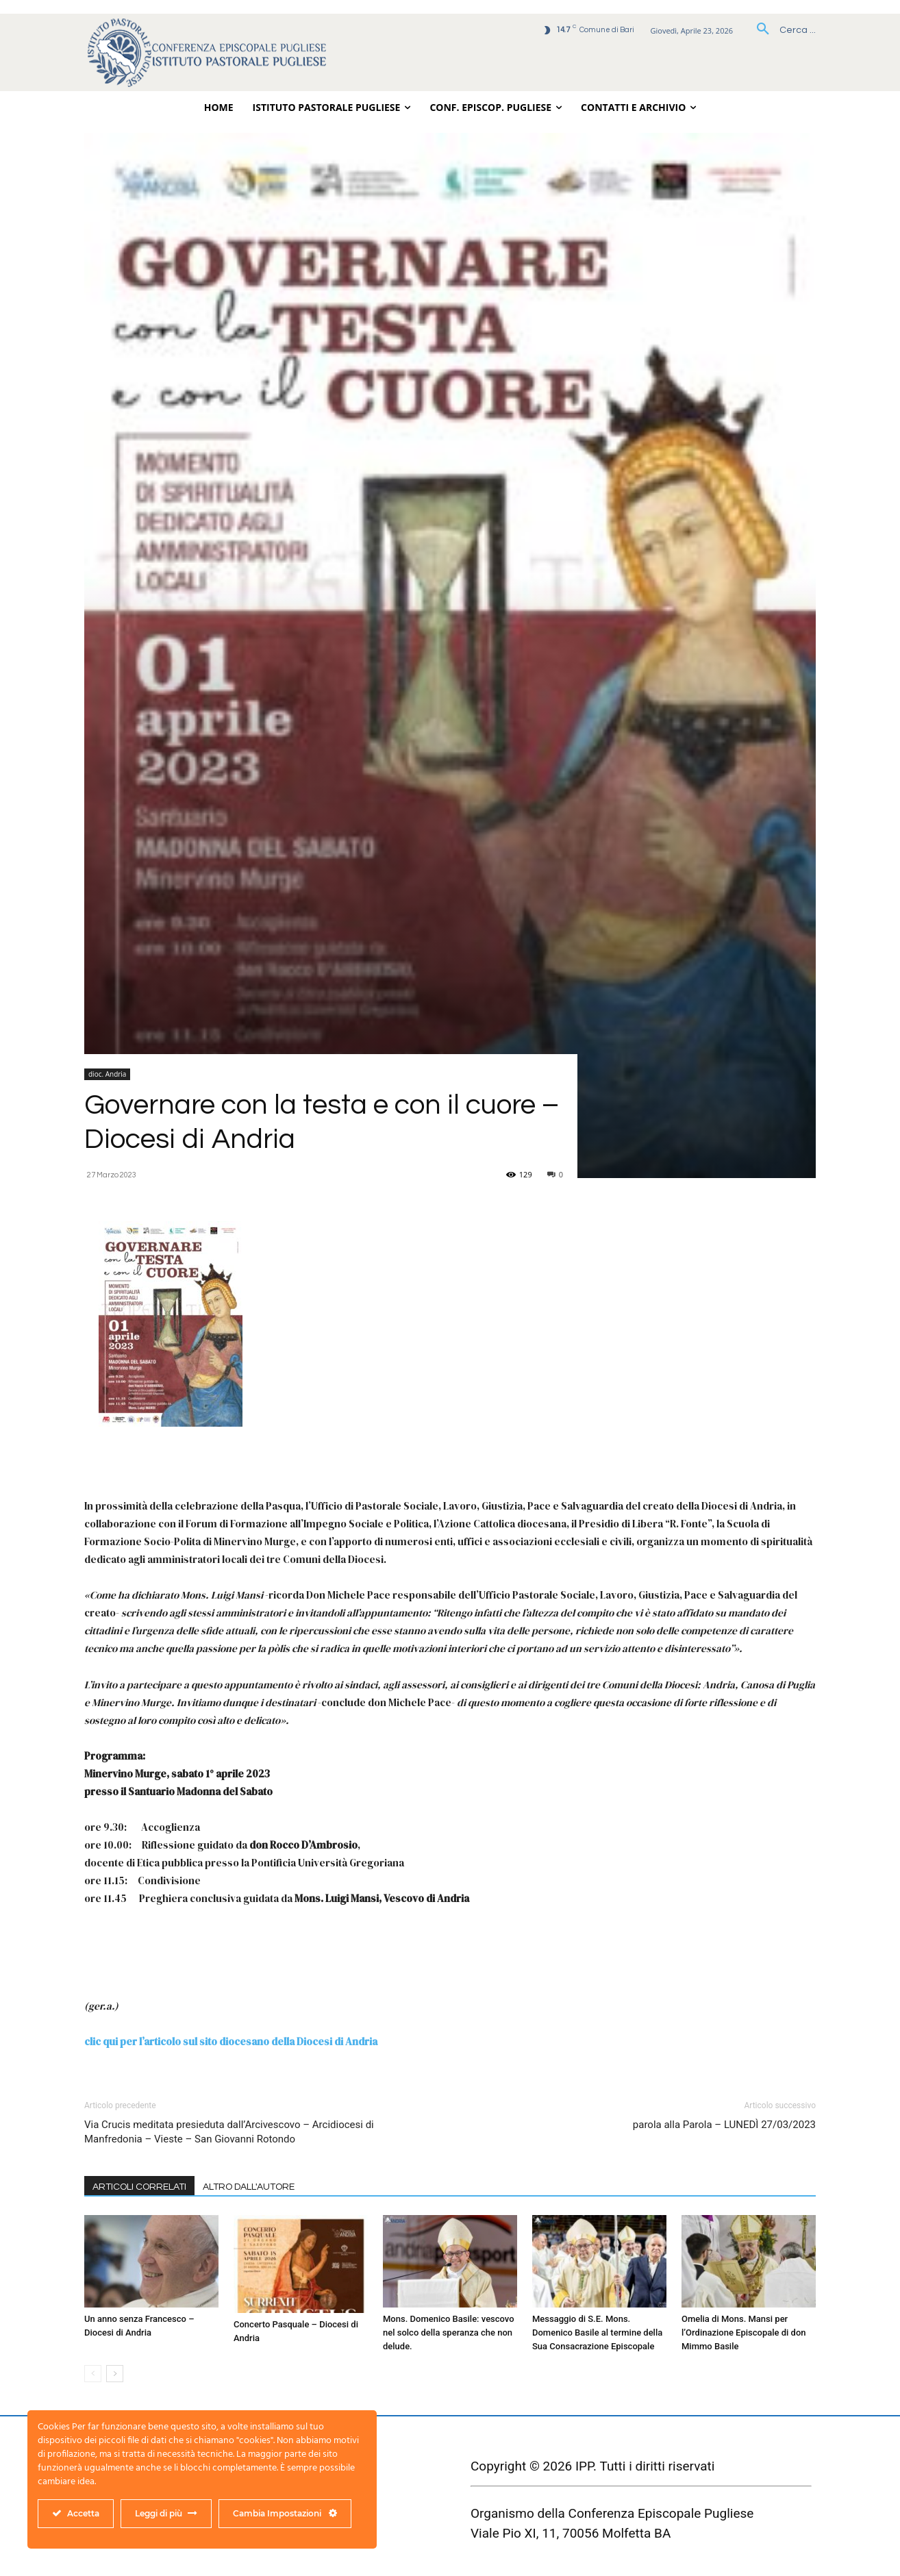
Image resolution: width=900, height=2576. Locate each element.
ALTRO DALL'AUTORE (249, 2187)
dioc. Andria (107, 1074)
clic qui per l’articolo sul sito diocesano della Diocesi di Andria (230, 2041)
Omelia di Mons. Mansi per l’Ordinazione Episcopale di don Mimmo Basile (744, 2332)
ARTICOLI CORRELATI (139, 2187)
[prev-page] (92, 2373)
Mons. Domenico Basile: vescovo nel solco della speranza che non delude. (448, 2332)
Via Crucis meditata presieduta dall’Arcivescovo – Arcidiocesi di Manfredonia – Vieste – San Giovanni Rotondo (229, 2131)
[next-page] (114, 2373)
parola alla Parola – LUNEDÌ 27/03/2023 (724, 2124)
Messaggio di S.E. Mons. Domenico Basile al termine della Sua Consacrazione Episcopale (597, 2332)
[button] (781, 30)
